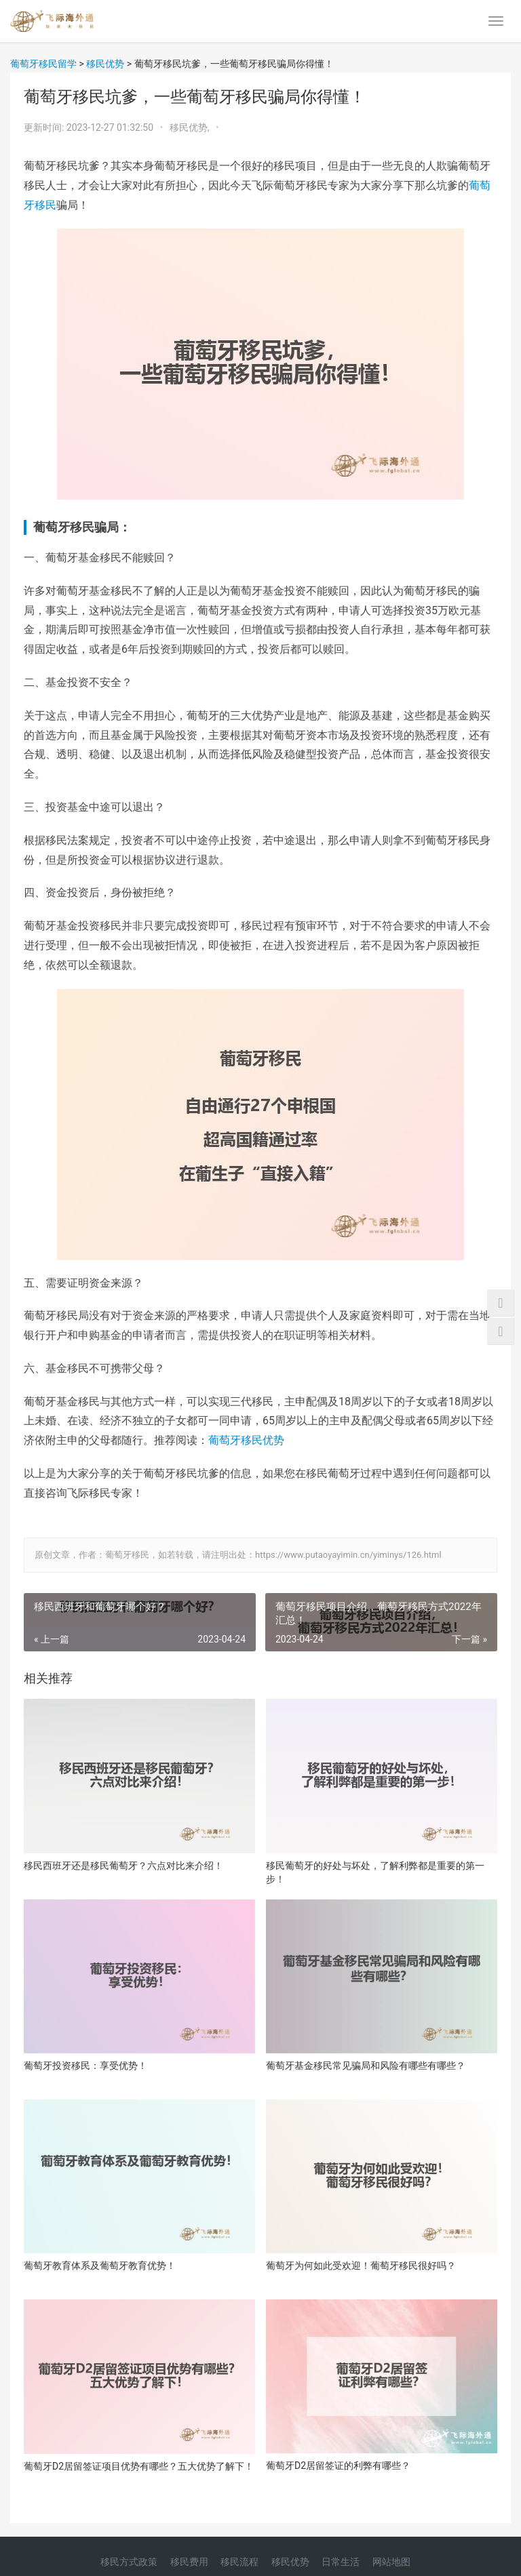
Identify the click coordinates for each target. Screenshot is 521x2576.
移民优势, (191, 127)
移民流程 (239, 2561)
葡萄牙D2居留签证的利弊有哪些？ (338, 2465)
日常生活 (341, 2561)
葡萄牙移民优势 (246, 1440)
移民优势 (290, 2561)
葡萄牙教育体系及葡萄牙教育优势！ (100, 2265)
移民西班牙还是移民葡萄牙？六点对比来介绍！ (123, 1865)
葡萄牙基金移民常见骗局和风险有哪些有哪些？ (365, 2065)
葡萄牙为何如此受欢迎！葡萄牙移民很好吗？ (361, 2265)
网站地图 (391, 2561)
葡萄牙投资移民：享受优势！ (85, 2065)
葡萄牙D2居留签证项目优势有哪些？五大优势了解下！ (139, 2466)
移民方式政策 (128, 2561)
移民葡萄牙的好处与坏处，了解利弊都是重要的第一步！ (375, 1872)
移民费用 (189, 2561)
